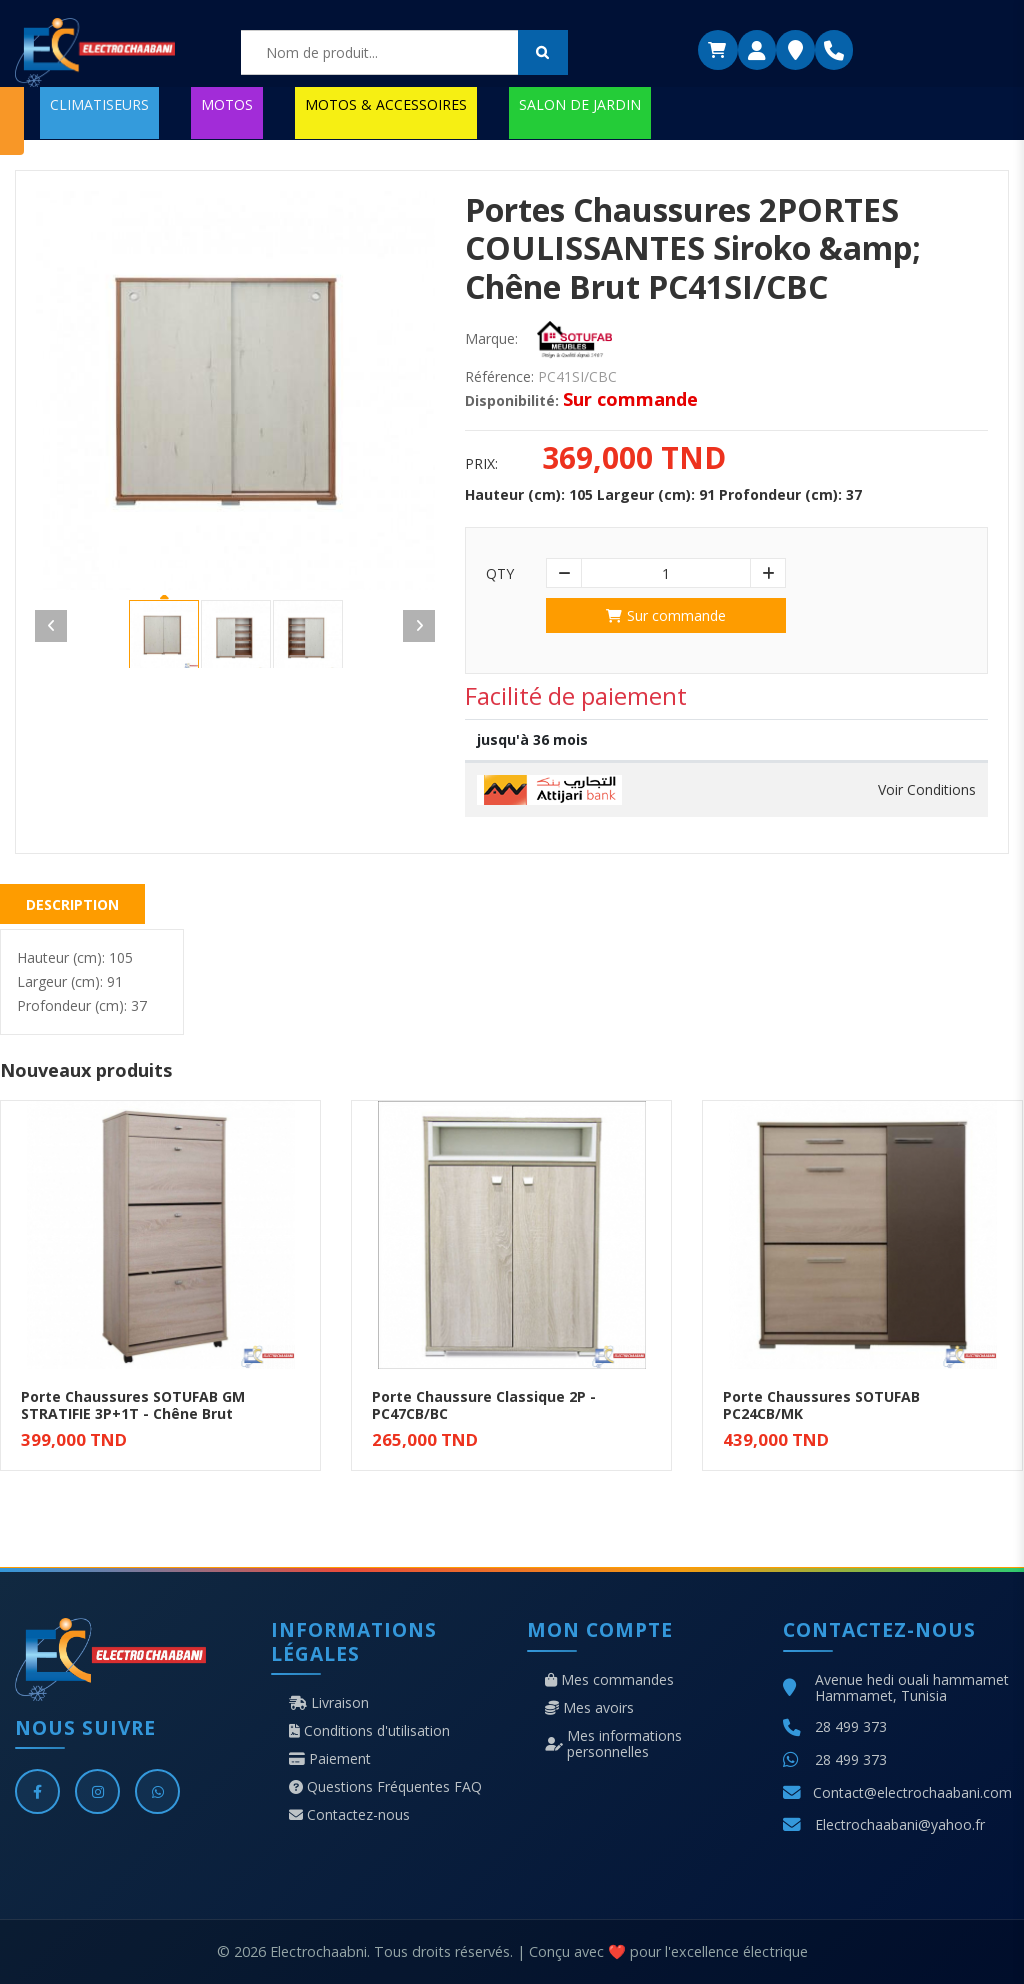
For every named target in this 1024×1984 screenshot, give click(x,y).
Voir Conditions (927, 790)
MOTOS (227, 104)
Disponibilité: (512, 401)
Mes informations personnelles (613, 1744)
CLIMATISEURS (99, 104)
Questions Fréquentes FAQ (385, 1787)
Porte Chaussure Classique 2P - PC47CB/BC (484, 1405)
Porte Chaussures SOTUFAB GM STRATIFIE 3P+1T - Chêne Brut (133, 1405)
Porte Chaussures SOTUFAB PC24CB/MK (821, 1405)
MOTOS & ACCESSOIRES (386, 104)
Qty (500, 574)
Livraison (329, 1703)
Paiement (330, 1759)
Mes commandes (609, 1680)
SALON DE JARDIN (580, 104)
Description (72, 904)
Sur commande (666, 615)
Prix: (481, 464)
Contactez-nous (349, 1815)
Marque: (491, 339)
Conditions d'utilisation (369, 1731)
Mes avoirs (589, 1708)
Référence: (499, 377)
